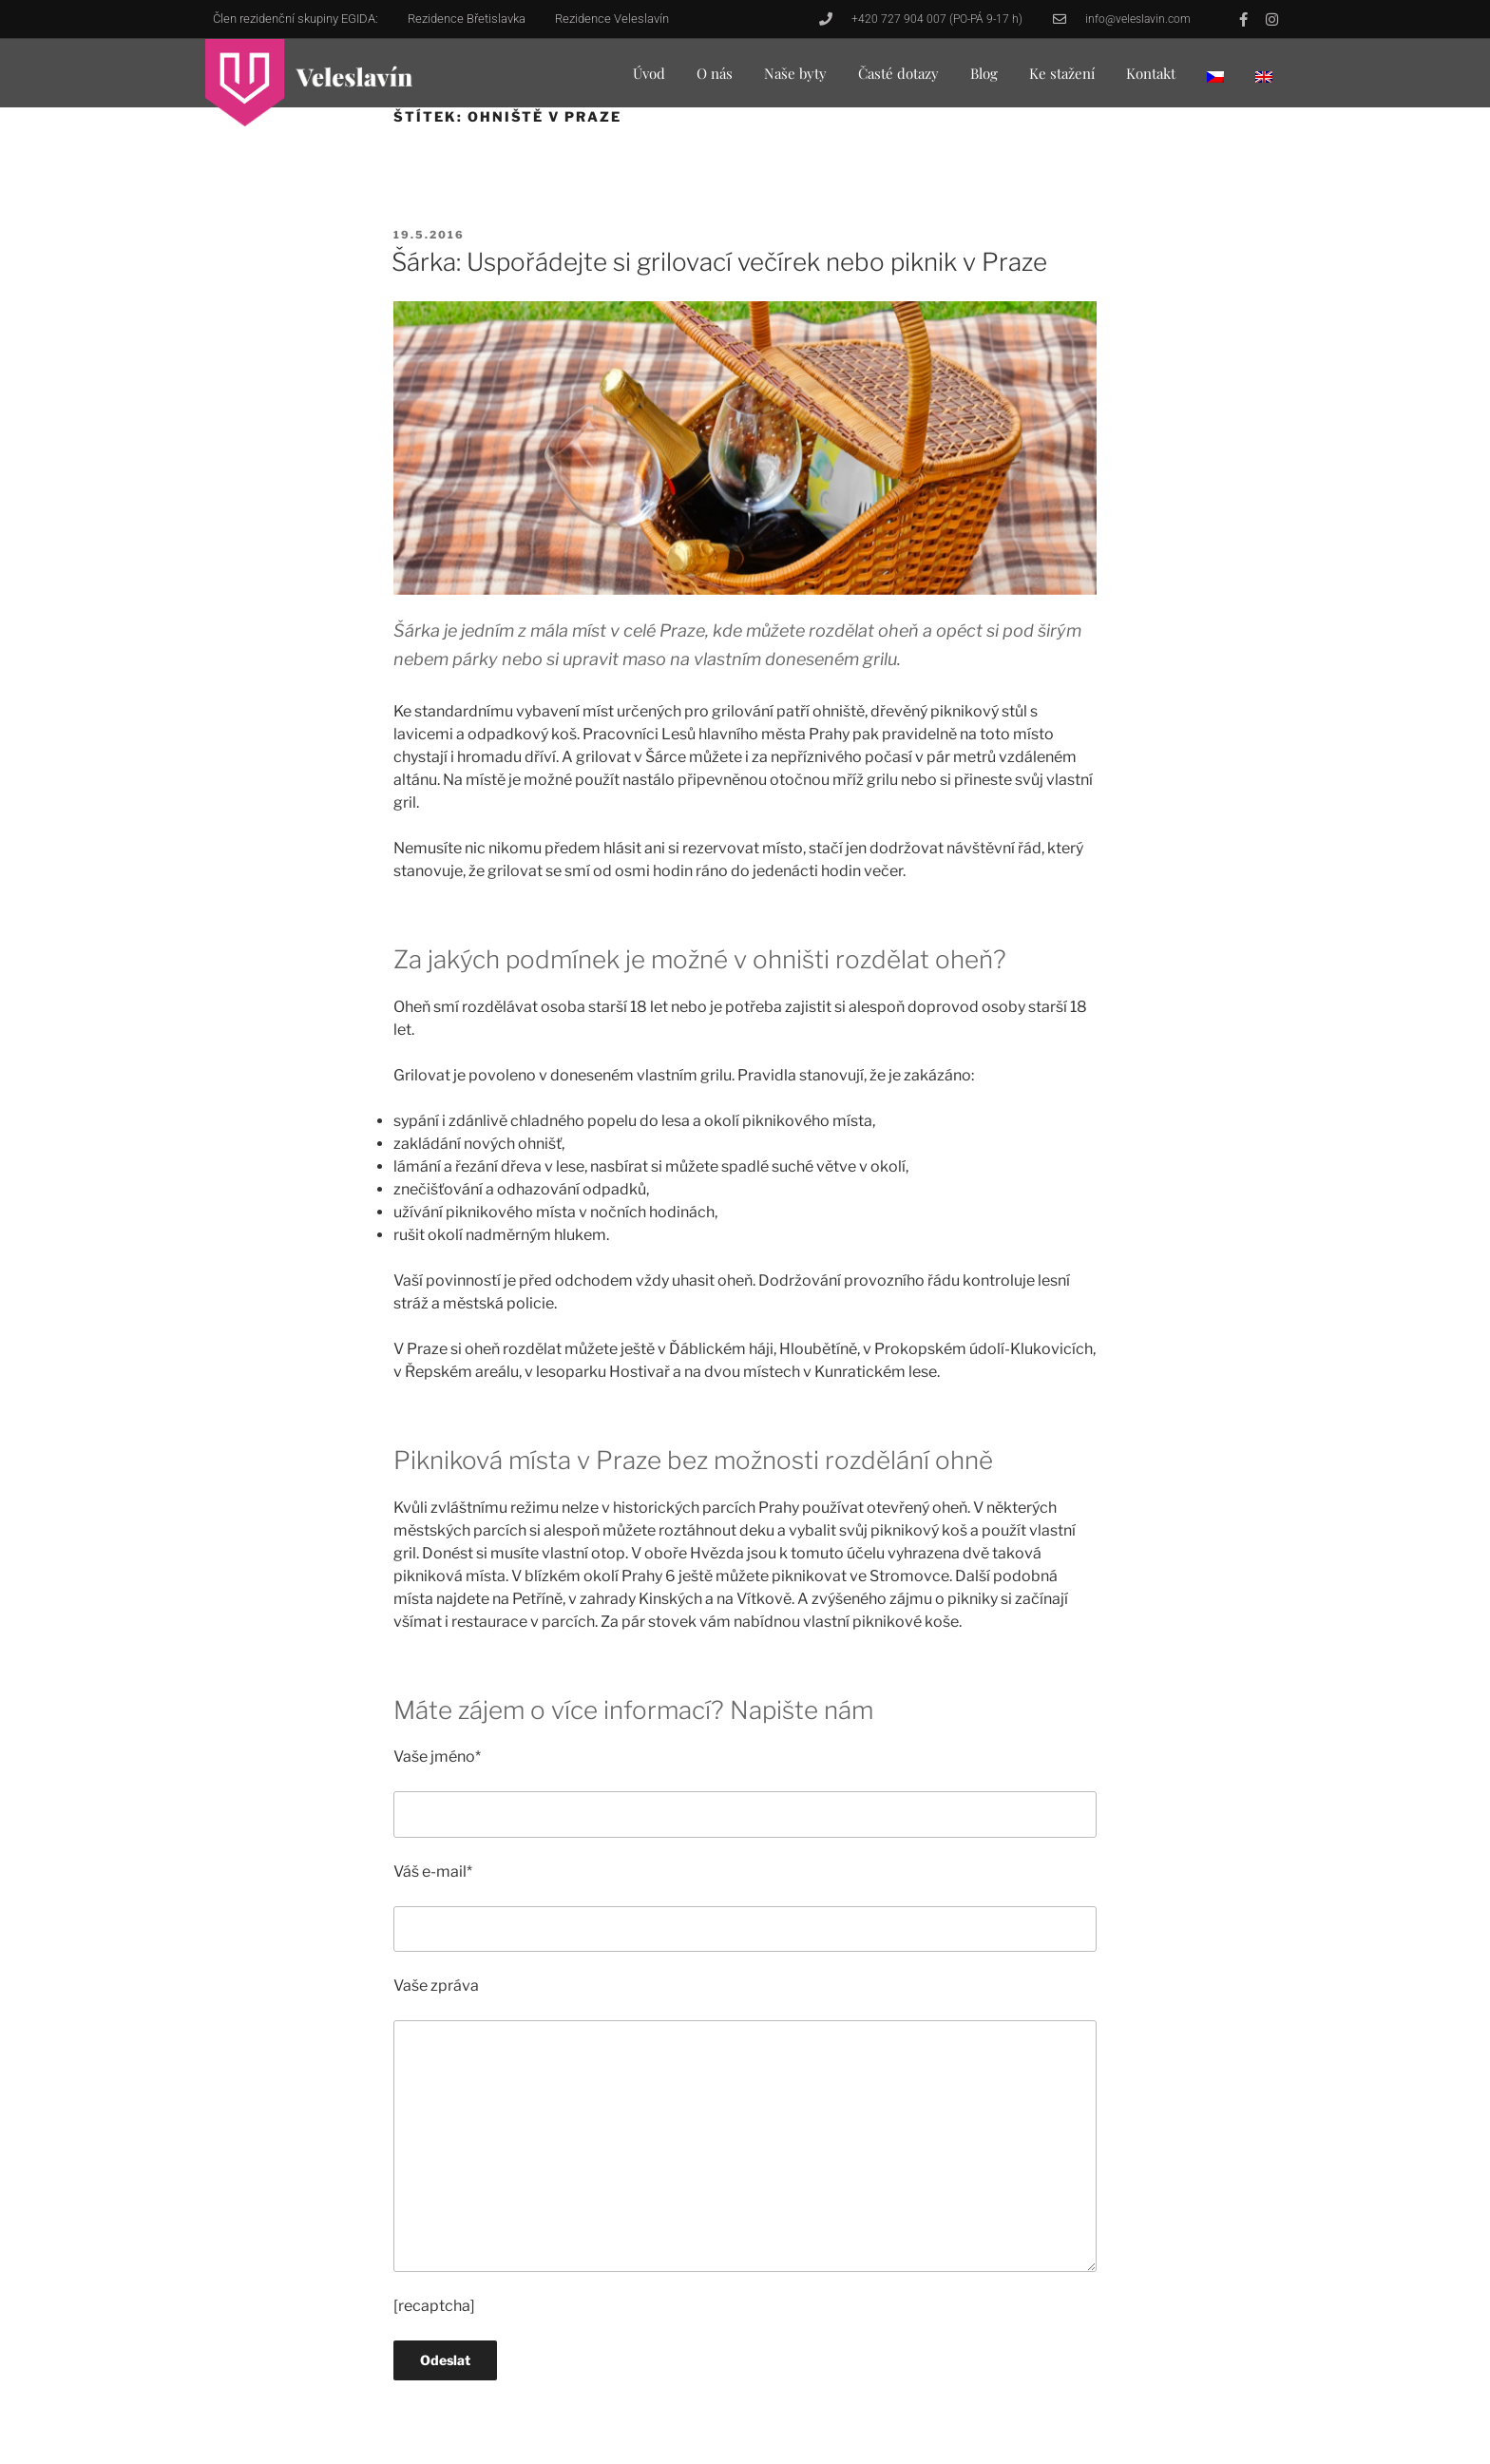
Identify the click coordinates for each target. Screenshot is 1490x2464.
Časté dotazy (898, 73)
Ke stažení (1062, 73)
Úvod (649, 73)
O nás (715, 73)
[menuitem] (1215, 76)
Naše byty (795, 73)
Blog (984, 73)
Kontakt (1150, 73)
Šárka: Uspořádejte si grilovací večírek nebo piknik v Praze (719, 262)
